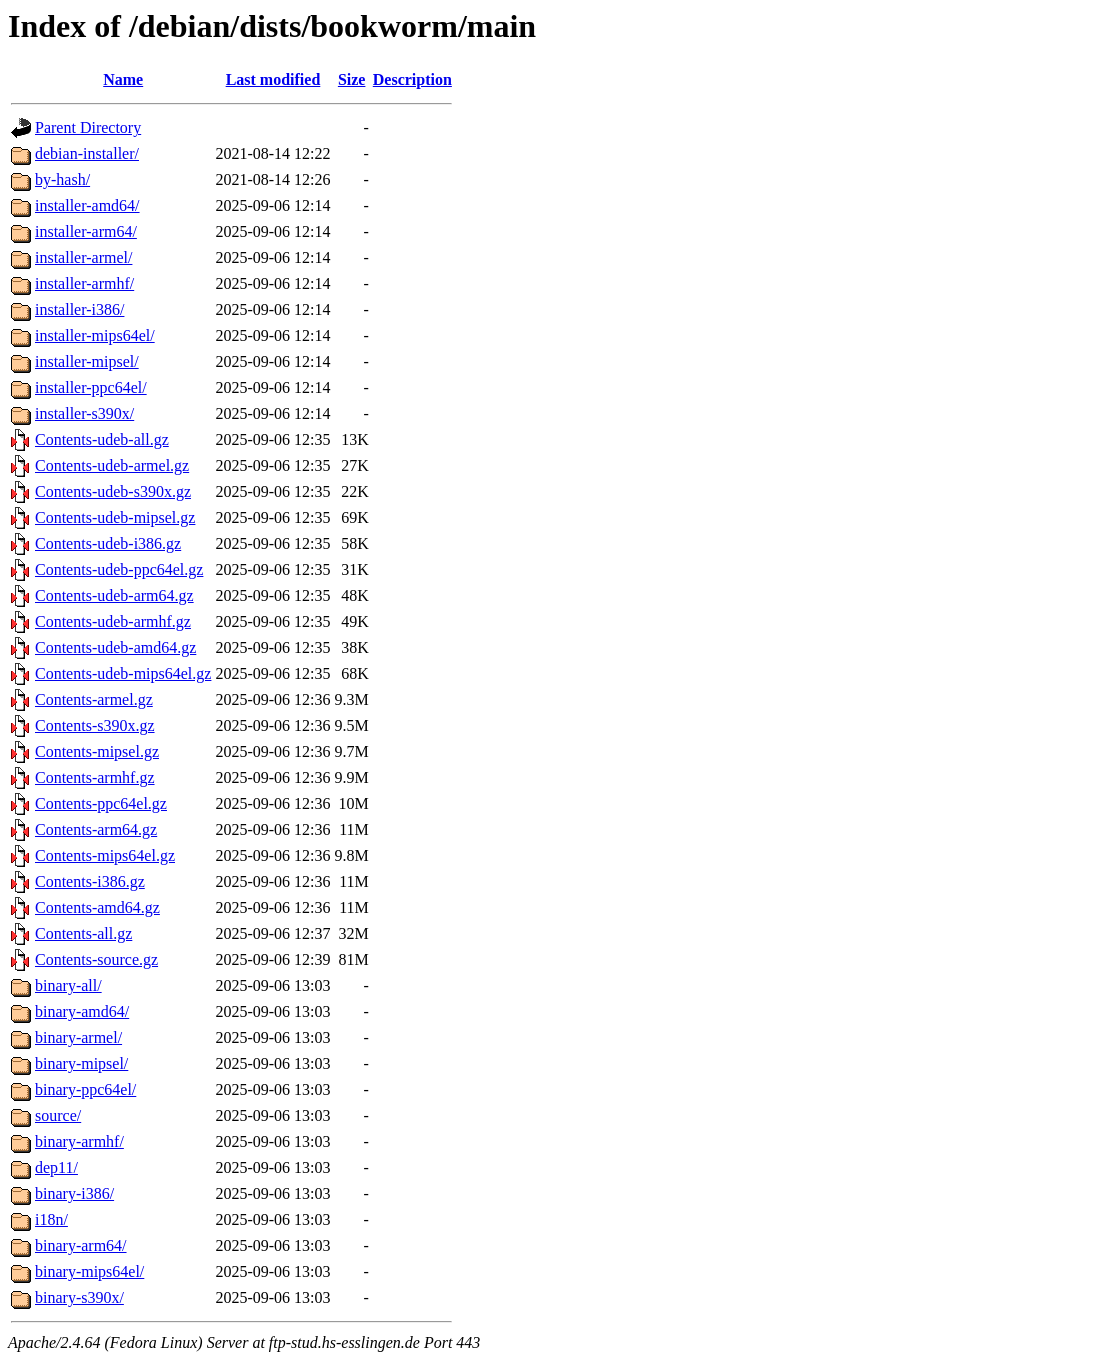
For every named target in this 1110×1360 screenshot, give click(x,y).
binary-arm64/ (81, 1245)
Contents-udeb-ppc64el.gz (119, 569)
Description (412, 79)
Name (123, 79)
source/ (58, 1115)
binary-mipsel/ (81, 1063)
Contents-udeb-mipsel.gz (115, 517)
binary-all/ (68, 985)
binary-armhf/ (79, 1141)
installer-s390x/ (84, 413)
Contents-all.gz (83, 933)
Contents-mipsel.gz (97, 751)
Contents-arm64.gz (96, 829)
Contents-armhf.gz (95, 777)
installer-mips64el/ (95, 335)
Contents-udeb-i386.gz (108, 543)
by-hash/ (62, 179)
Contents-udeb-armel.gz (112, 465)
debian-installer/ (87, 153)
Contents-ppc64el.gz (101, 803)
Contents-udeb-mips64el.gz (123, 673)
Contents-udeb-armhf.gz (113, 621)
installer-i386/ (79, 309)
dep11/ (56, 1167)
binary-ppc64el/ (85, 1089)
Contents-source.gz (96, 959)
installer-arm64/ (86, 231)
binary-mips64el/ (89, 1271)
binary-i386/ (74, 1193)
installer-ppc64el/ (91, 387)
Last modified (273, 79)
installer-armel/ (83, 257)
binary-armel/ (78, 1037)
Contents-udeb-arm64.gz (114, 595)
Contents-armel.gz (94, 699)
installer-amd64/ (87, 205)
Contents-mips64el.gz (105, 855)
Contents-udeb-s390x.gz (113, 491)
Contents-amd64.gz (97, 907)
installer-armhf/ (84, 283)
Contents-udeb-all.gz (102, 439)
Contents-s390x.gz (95, 725)
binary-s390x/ (79, 1297)
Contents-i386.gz (90, 881)
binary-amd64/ (82, 1011)
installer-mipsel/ (87, 361)
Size (352, 79)
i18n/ (51, 1219)
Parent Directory (88, 127)
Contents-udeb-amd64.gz (115, 647)
